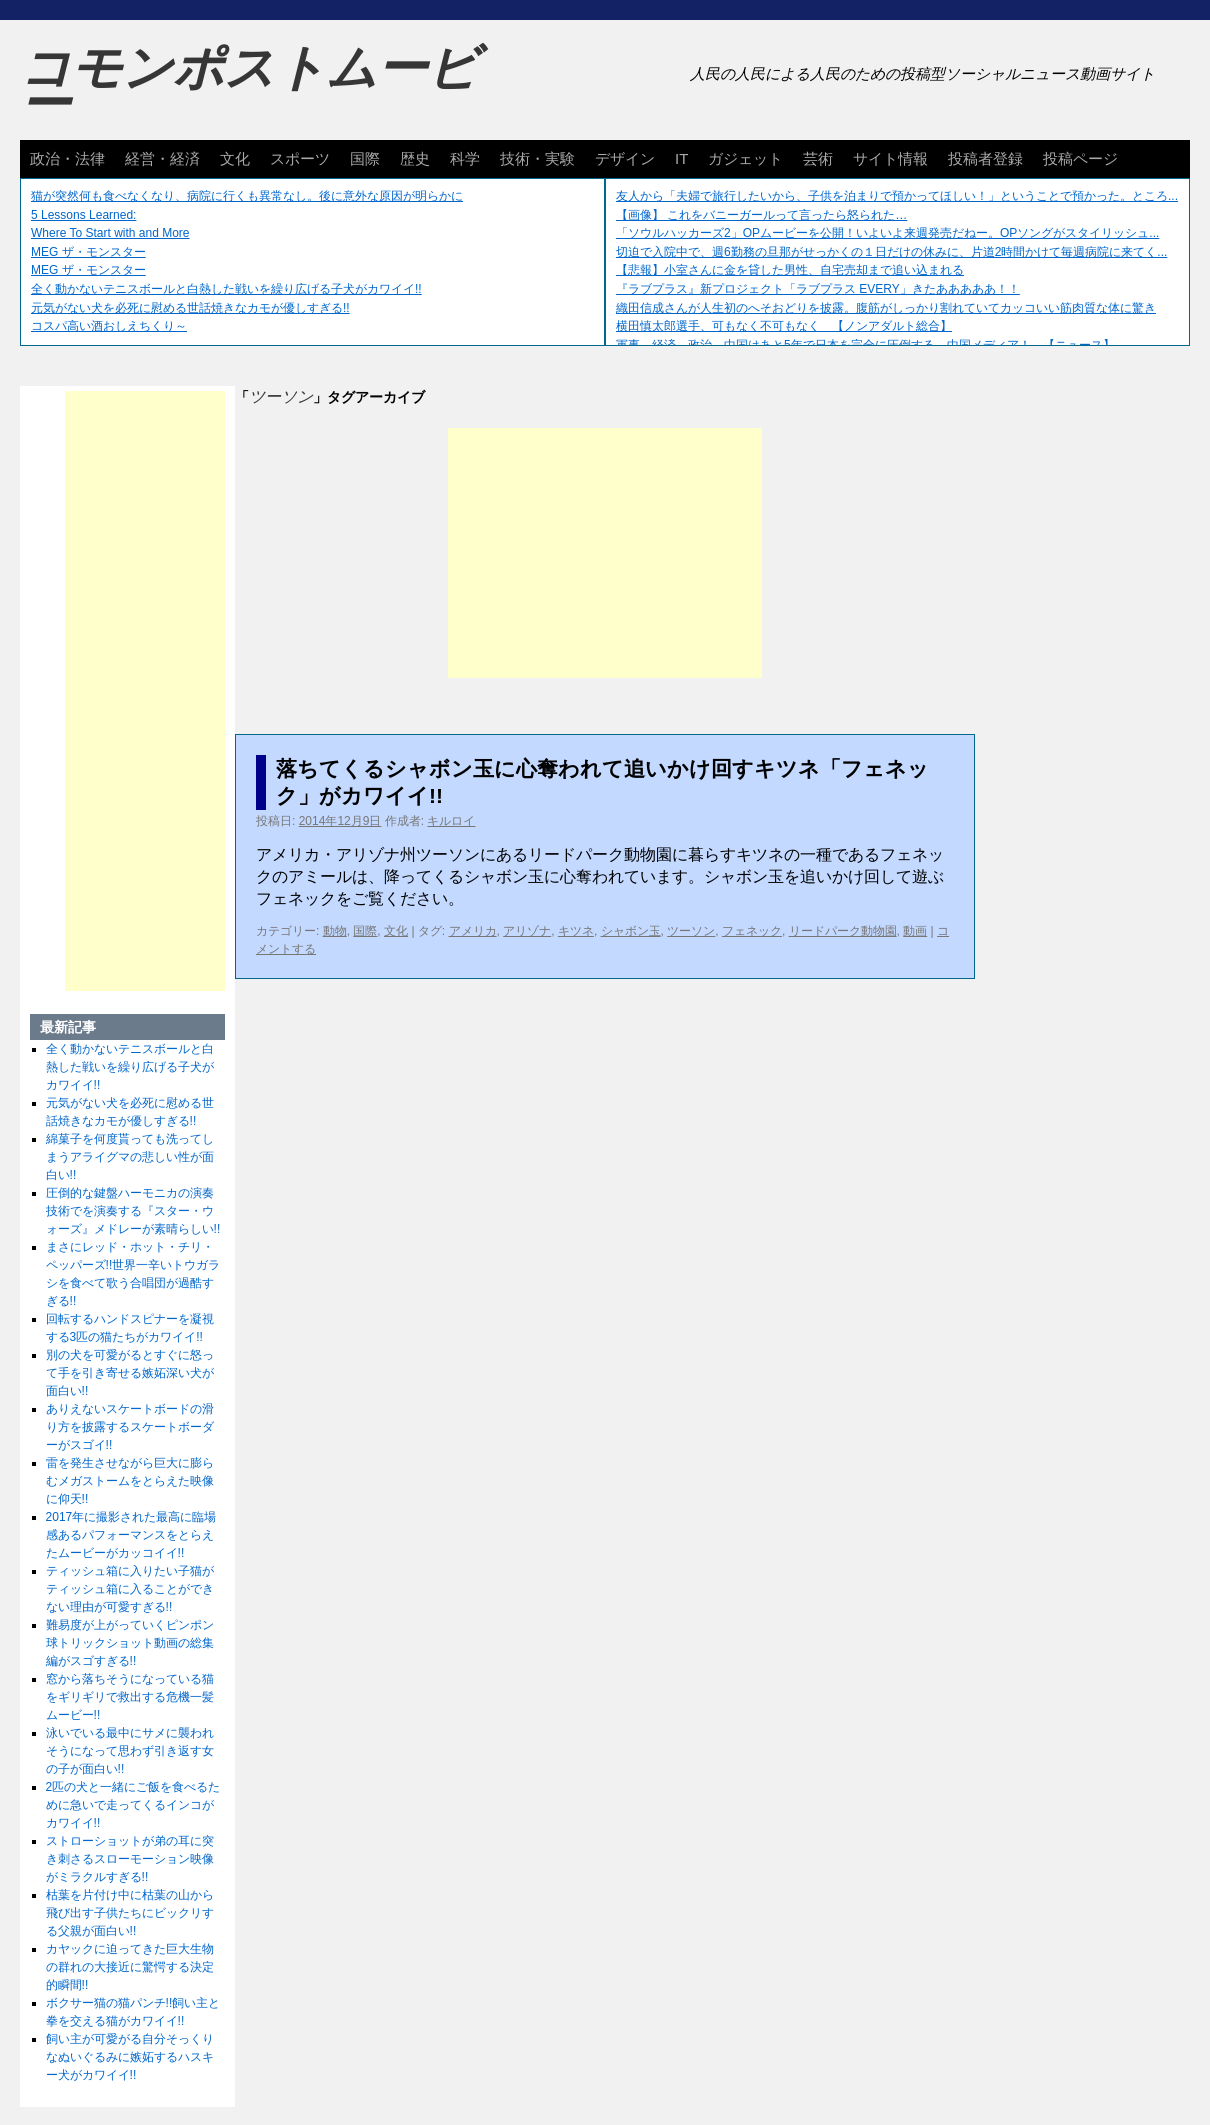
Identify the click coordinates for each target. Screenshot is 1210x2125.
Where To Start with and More (110, 233)
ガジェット (745, 158)
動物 (335, 931)
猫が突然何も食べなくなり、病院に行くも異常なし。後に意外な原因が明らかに (247, 196)
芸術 (818, 158)
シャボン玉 (631, 931)
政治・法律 (67, 158)
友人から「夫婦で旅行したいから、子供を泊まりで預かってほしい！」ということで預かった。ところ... (897, 196)
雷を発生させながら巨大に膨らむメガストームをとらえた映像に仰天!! (130, 1481)
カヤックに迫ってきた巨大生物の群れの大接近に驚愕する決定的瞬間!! (130, 1967)
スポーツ (300, 158)
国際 (365, 158)
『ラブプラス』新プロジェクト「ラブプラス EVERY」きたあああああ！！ (818, 289)
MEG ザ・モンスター (88, 252)
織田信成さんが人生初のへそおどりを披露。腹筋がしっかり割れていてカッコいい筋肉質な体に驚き (886, 308)
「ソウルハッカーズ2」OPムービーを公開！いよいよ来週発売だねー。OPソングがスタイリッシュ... (887, 233)
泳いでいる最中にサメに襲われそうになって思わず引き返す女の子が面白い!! (130, 1751)
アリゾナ (527, 931)
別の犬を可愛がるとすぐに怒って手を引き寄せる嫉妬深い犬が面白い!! (130, 1373)
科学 (465, 158)
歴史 (415, 158)
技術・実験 (537, 158)
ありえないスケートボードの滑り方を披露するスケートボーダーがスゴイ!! (130, 1427)
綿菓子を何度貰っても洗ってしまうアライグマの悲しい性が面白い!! (130, 1157)
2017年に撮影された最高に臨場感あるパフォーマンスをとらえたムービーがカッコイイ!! (131, 1535)
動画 (915, 931)
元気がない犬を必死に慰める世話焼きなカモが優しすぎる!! (190, 308)
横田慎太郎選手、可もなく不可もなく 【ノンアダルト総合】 (784, 326)
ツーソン (691, 931)
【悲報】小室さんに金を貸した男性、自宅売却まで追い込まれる (790, 270)
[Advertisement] (605, 553)
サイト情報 (890, 158)
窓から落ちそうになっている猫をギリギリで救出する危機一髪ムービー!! (130, 1697)
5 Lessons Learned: (83, 215)
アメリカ (473, 931)
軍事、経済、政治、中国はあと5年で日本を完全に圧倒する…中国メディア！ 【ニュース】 (865, 345)
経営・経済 (162, 158)
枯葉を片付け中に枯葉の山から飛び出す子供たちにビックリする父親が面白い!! (130, 1913)
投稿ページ (1080, 158)
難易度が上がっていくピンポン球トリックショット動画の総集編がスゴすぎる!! (130, 1643)
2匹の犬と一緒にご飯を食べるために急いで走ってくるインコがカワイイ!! (133, 1805)
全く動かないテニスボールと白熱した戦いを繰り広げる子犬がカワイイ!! (226, 289)
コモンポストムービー (249, 86)
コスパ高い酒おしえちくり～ (109, 326)
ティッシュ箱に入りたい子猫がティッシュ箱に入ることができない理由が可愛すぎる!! (130, 1589)
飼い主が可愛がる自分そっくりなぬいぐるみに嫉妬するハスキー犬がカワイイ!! (130, 2057)
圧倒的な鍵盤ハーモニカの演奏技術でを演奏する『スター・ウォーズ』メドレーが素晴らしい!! (133, 1211)
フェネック (752, 931)
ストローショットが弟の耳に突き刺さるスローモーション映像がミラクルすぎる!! (130, 1859)
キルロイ (451, 821)
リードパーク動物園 (843, 931)
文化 (235, 158)
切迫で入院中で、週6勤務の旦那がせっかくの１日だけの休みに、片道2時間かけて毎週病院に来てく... (891, 252)
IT (681, 158)
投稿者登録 (985, 158)
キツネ (576, 931)
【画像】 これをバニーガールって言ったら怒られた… (761, 215)
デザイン (625, 158)
